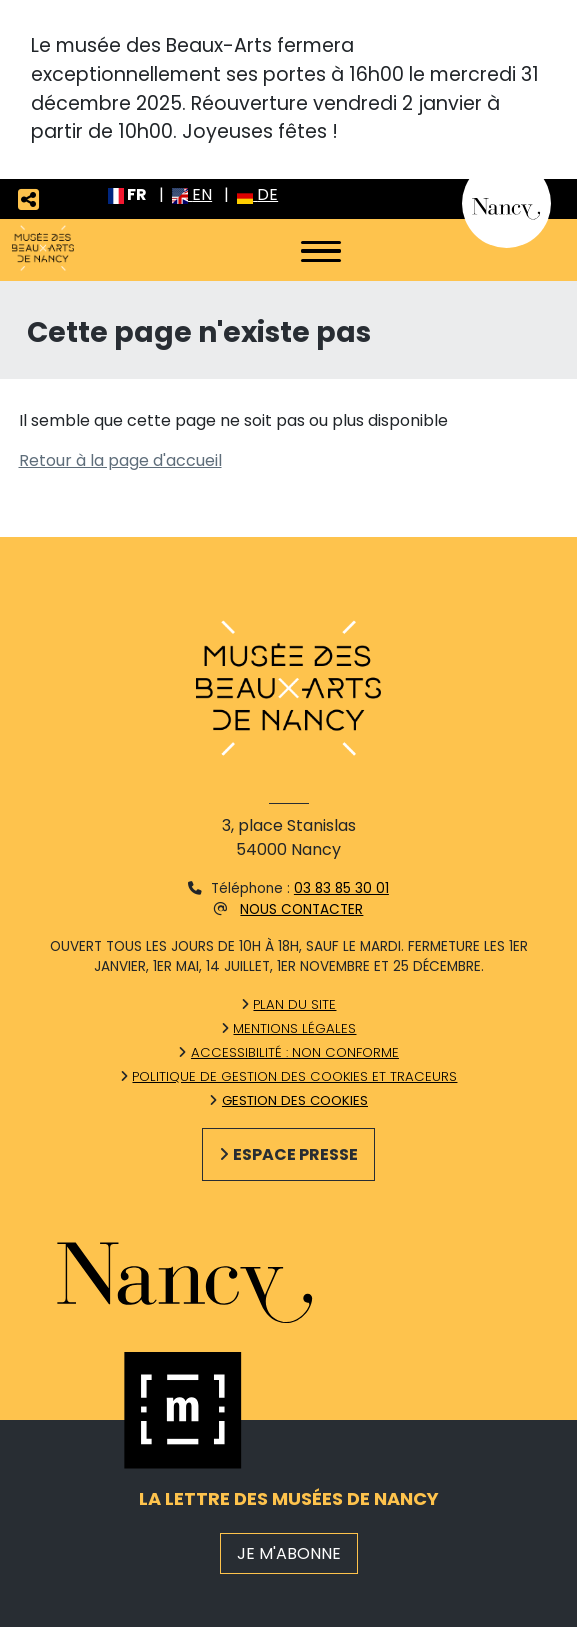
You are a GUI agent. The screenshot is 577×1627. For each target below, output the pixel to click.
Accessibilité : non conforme (295, 1052)
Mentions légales (294, 1028)
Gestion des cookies (295, 1100)
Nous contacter (301, 909)
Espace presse (295, 1154)
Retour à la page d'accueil (120, 460)
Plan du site (294, 1004)
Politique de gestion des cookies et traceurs (294, 1076)
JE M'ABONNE (289, 1553)
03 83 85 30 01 (341, 888)
